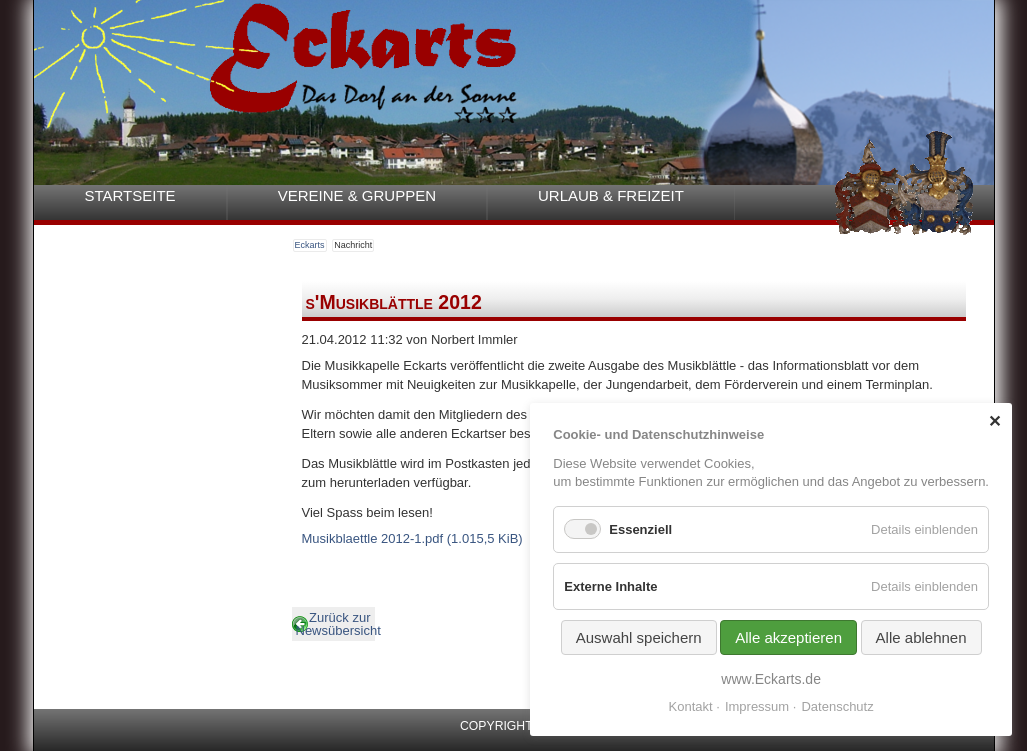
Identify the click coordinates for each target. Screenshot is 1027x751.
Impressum (757, 706)
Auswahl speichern (639, 637)
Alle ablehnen (921, 637)
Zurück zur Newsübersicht (335, 624)
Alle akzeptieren (788, 637)
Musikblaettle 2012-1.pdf (412, 538)
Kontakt (691, 706)
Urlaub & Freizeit (611, 195)
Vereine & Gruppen (357, 195)
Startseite (130, 195)
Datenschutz (837, 706)
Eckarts (310, 245)
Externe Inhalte (610, 586)
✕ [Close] (994, 421)
